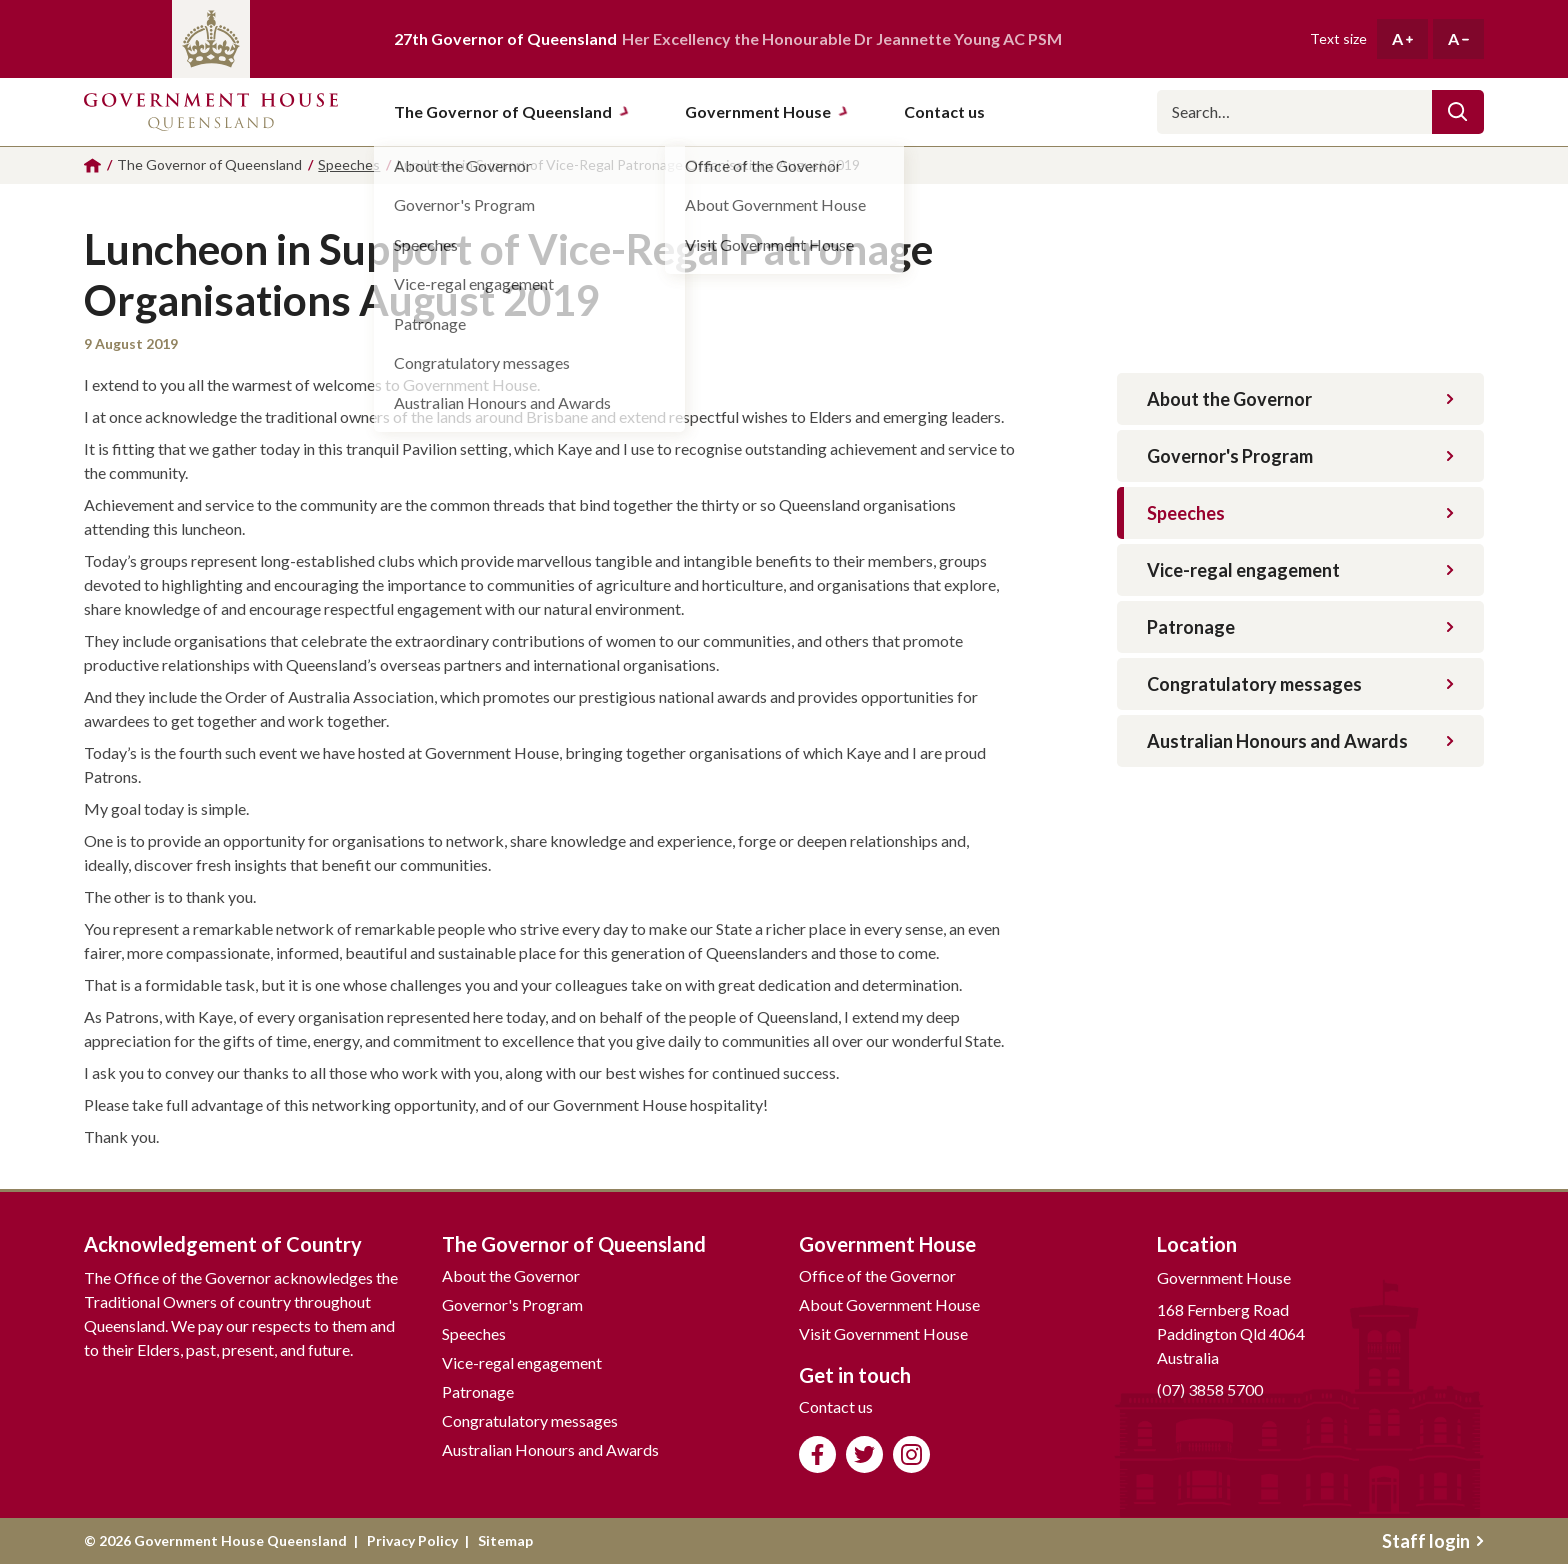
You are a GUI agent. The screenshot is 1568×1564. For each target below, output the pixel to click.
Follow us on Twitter (864, 1454)
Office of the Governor (877, 1275)
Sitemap (505, 1540)
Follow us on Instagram (911, 1454)
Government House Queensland (211, 112)
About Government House (889, 1304)
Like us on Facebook (817, 1454)
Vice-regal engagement (1300, 570)
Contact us (836, 1406)
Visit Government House (883, 1333)
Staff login (1433, 1541)
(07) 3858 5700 (1210, 1389)
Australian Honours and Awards (1300, 741)
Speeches (1300, 513)
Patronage (1300, 627)
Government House (767, 111)
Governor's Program (1300, 456)
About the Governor (1300, 399)
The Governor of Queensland (512, 111)
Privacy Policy (412, 1540)
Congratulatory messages (1300, 684)
